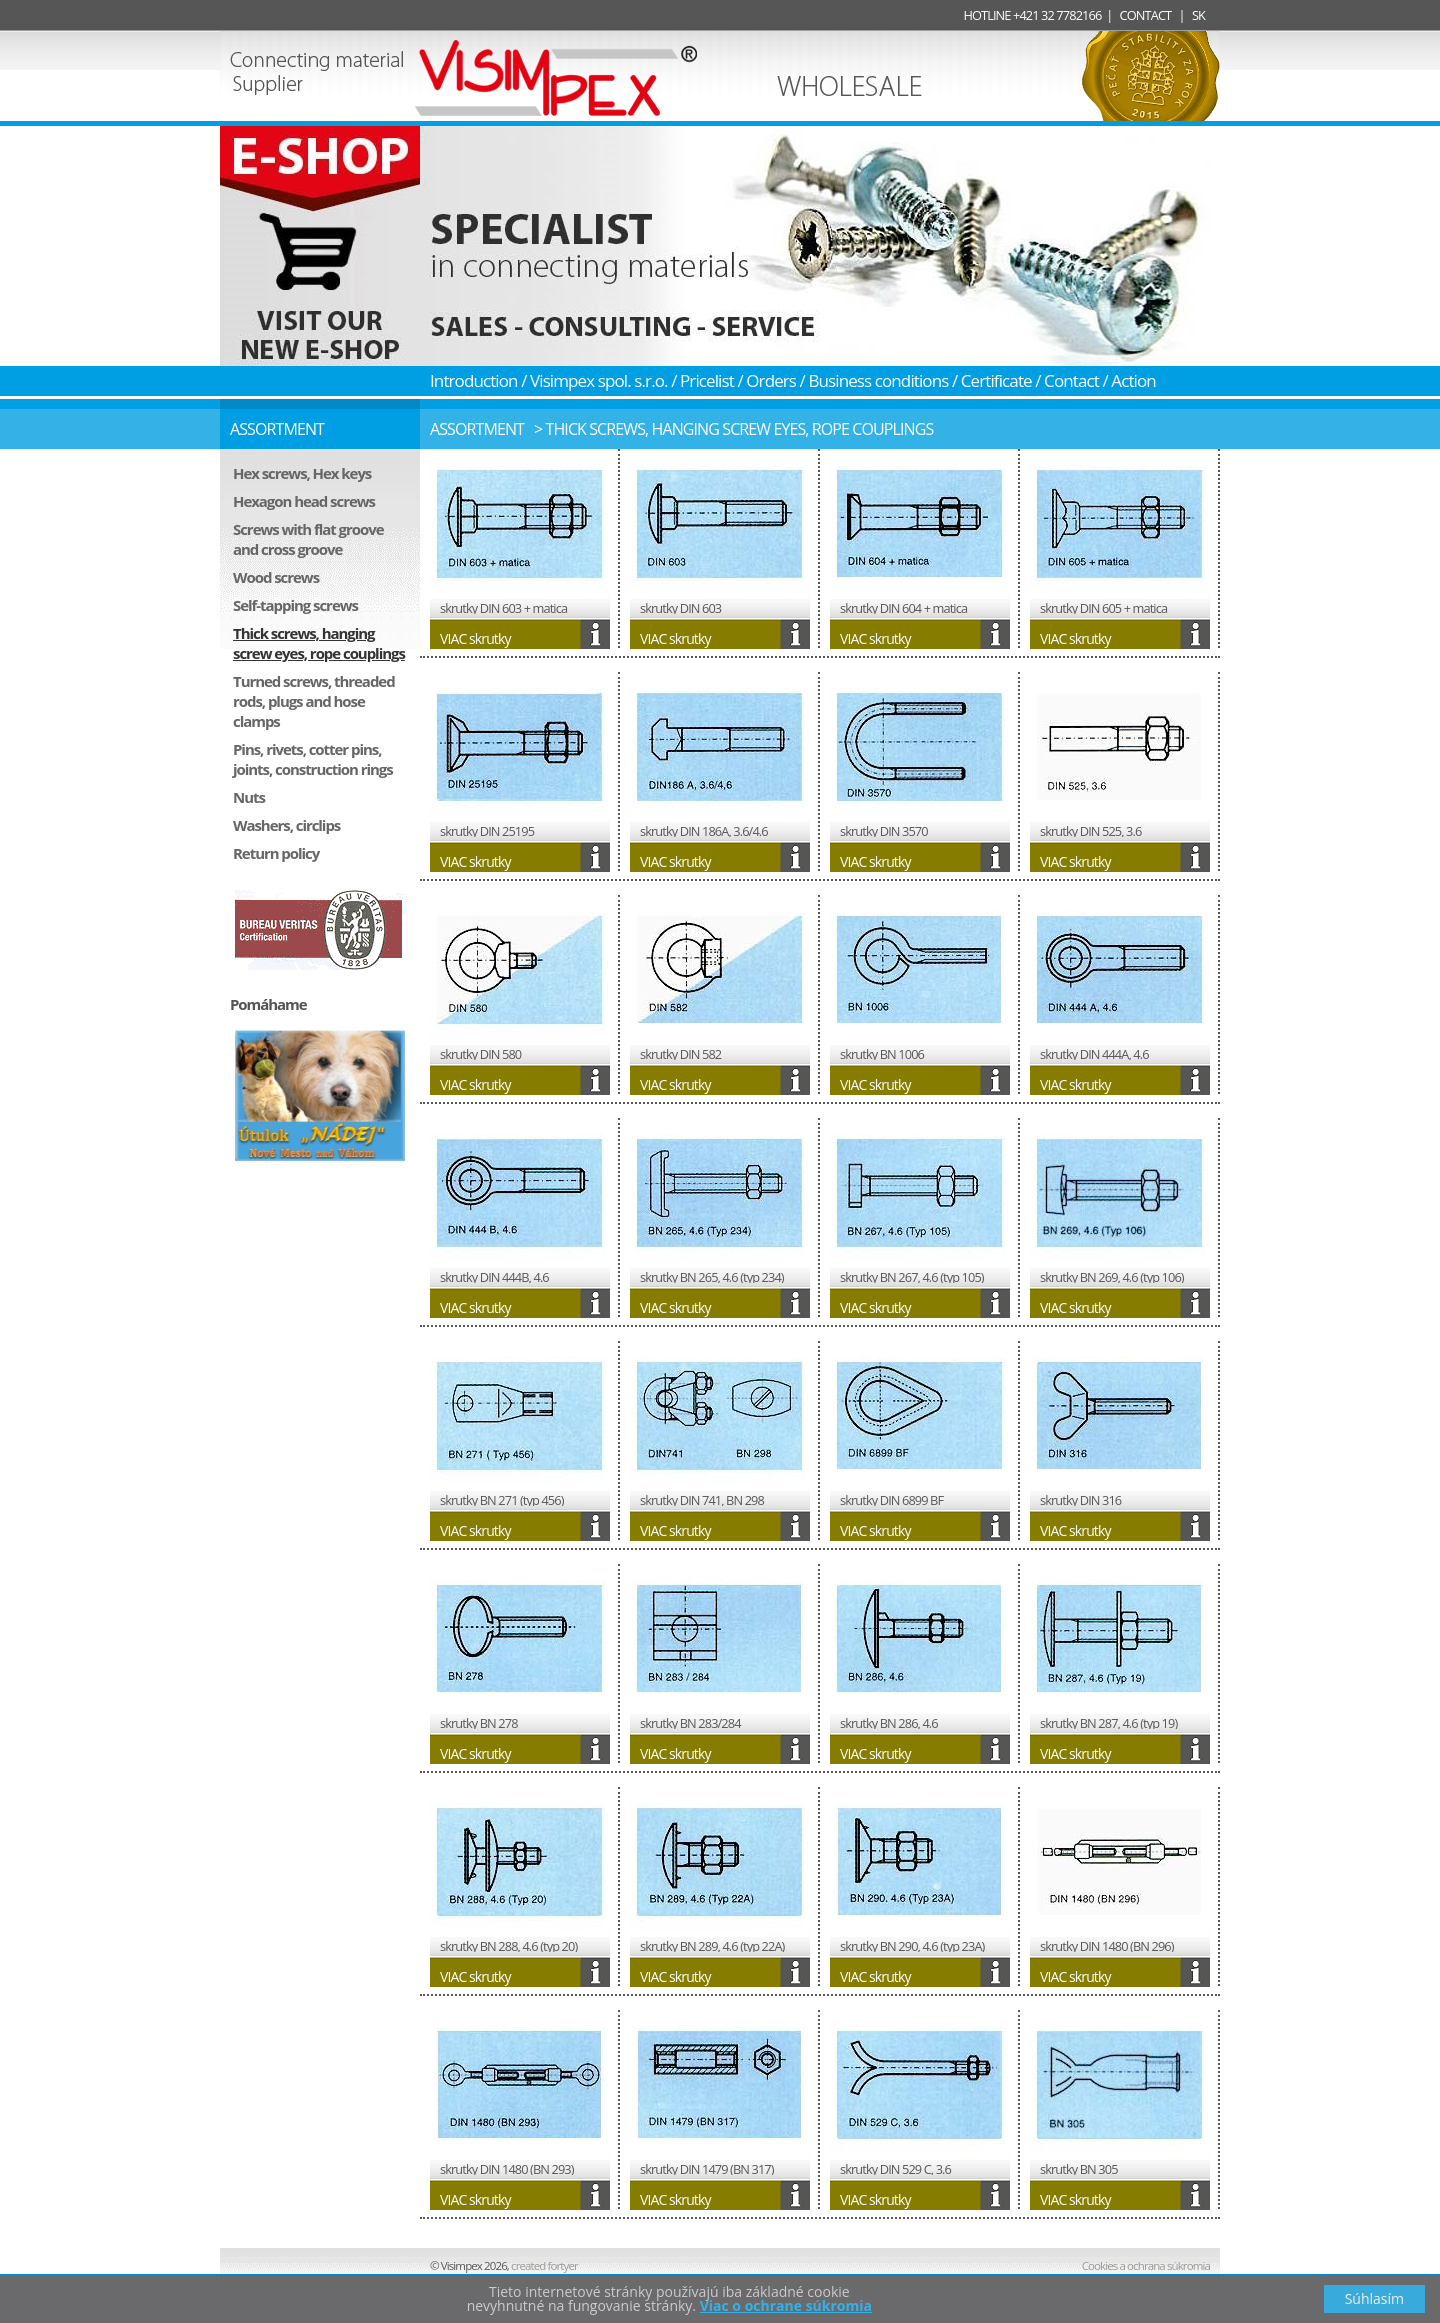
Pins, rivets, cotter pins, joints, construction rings (313, 759)
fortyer (545, 2265)
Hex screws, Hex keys (302, 473)
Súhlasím (1374, 2298)
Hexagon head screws (304, 501)
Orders (771, 380)
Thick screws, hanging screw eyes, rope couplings (319, 643)
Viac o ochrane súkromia (786, 2305)
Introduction (474, 380)
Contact (1071, 380)
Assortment (477, 429)
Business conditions (878, 380)
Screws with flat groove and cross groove (308, 539)
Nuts (249, 797)
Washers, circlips (286, 825)
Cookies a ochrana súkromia (1146, 2265)
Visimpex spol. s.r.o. (599, 380)
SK (1198, 15)
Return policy (276, 853)
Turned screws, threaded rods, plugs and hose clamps (314, 701)
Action (1133, 380)
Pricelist (707, 380)
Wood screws (276, 577)
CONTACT (1146, 15)
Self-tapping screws (295, 605)
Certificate (996, 380)
